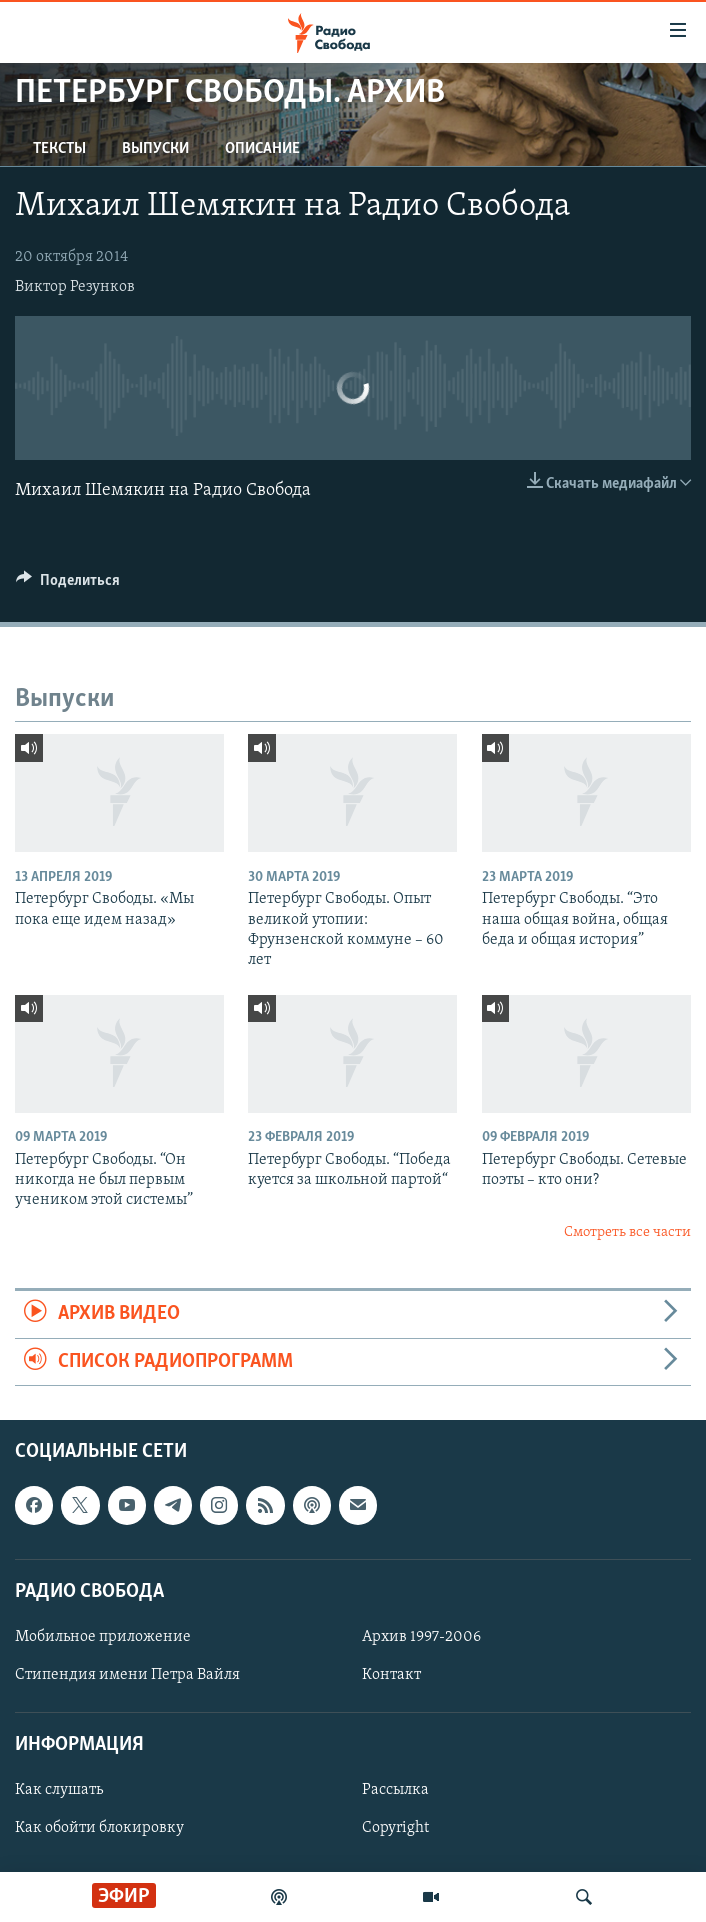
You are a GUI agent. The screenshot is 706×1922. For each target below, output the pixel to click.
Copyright (395, 1828)
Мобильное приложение (103, 1637)
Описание (262, 149)
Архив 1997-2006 (421, 1637)
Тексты (59, 149)
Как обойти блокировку (99, 1828)
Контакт (391, 1675)
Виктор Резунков (75, 287)
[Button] (68, 585)
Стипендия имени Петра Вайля (127, 1675)
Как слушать (59, 1790)
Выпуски (155, 149)
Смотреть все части (627, 1232)
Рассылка (395, 1790)
